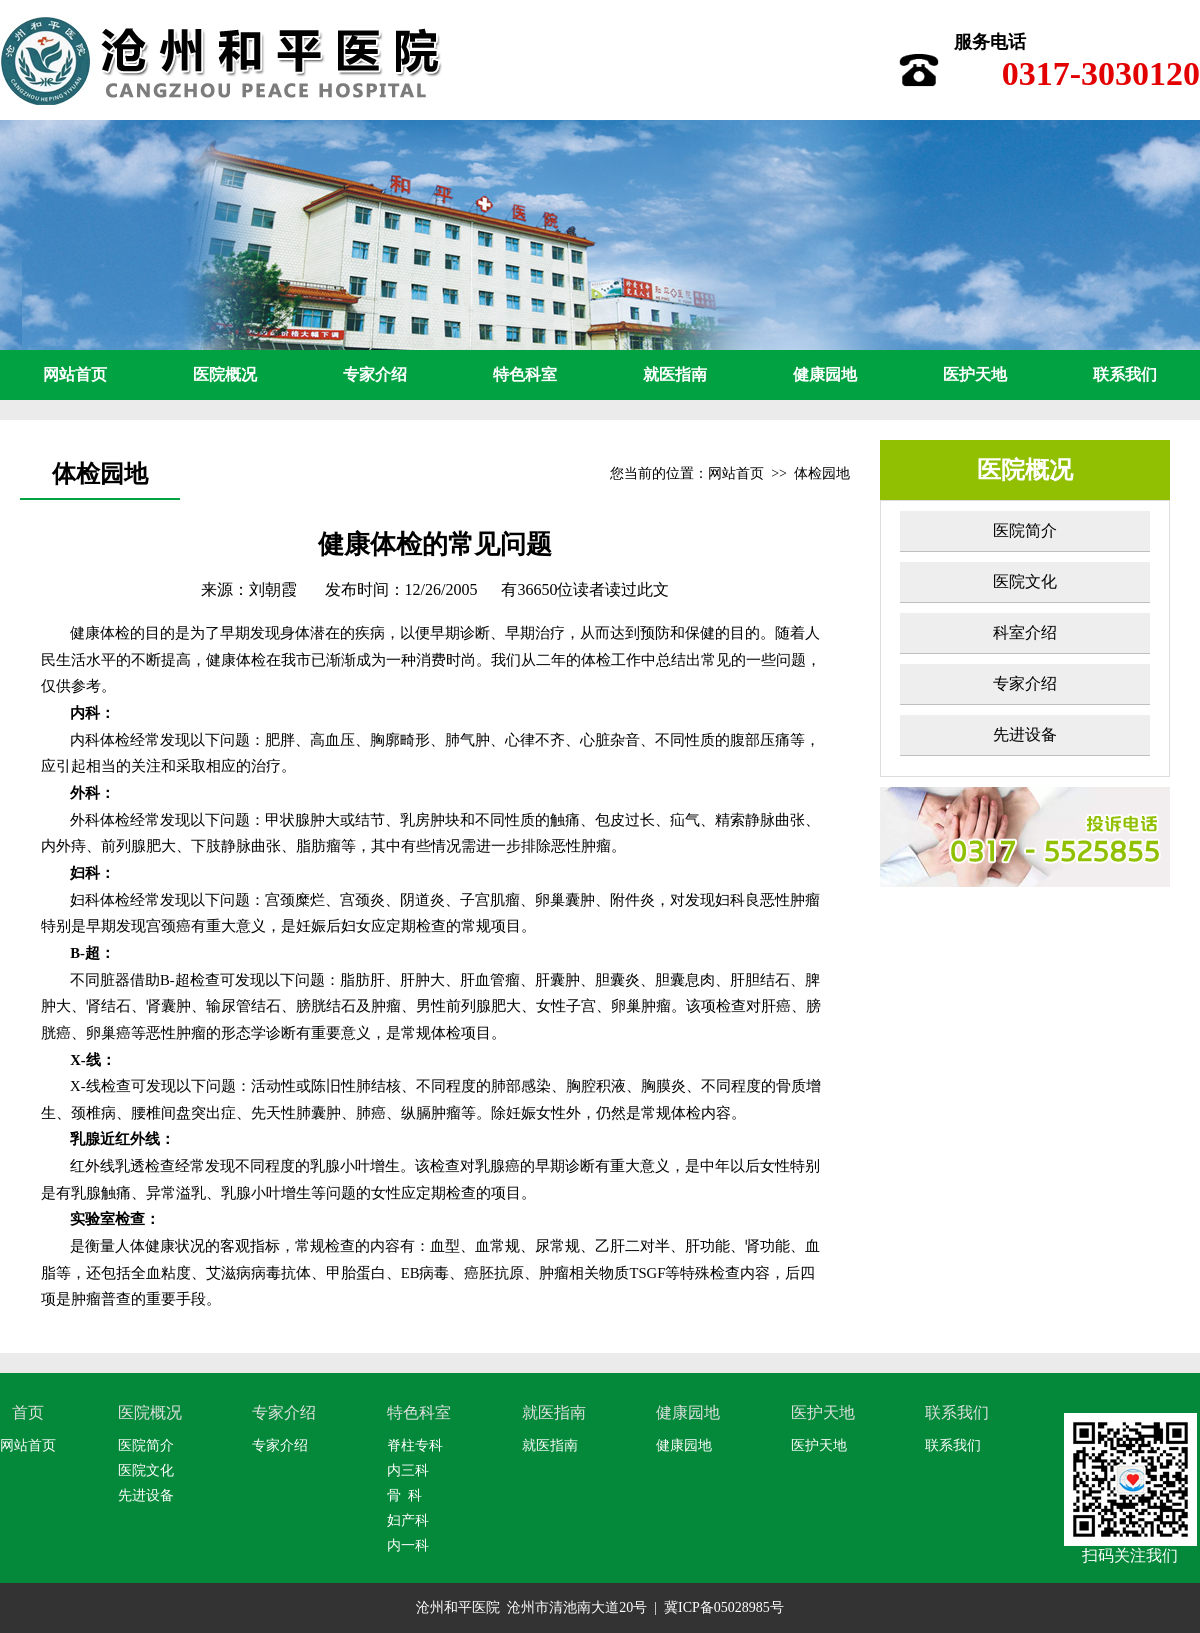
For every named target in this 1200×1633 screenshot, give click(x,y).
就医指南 (675, 374)
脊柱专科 (415, 1445)
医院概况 (225, 374)
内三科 (408, 1470)
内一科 (408, 1545)
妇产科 (408, 1520)
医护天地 (975, 374)
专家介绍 (375, 374)
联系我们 (1125, 374)
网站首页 (75, 374)
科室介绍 (1025, 632)
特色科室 (525, 374)
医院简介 (1025, 530)
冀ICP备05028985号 (724, 1607)
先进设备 (1025, 734)
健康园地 (825, 374)
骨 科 (404, 1495)
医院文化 (1025, 581)
